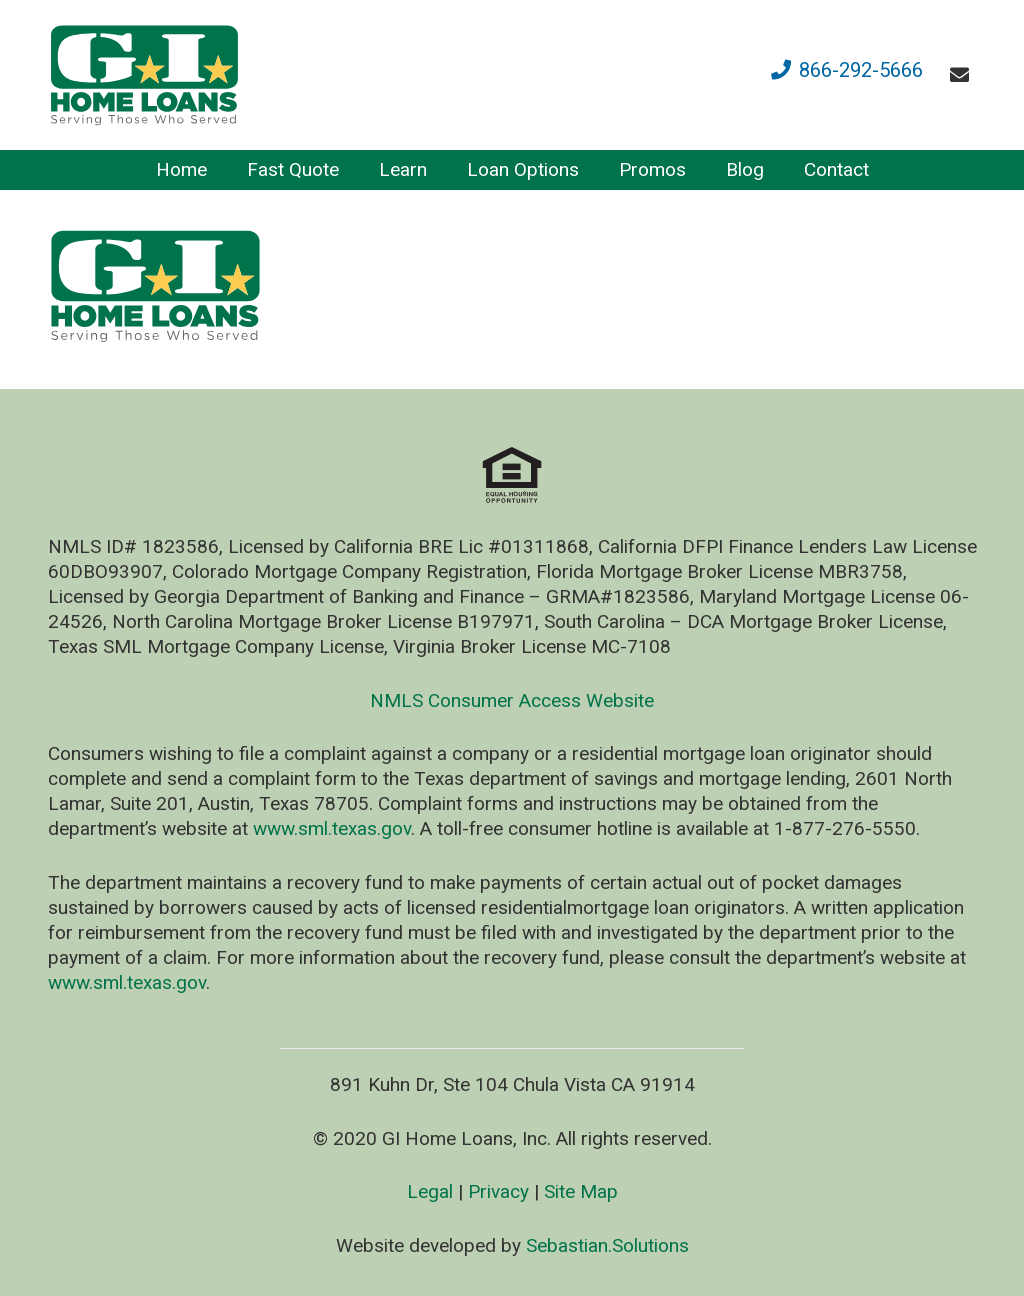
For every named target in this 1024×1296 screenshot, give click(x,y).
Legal (430, 1191)
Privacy (498, 1191)
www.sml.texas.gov (332, 828)
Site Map (581, 1191)
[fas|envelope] (963, 74)
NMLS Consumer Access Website (512, 700)
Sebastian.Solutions (607, 1245)
